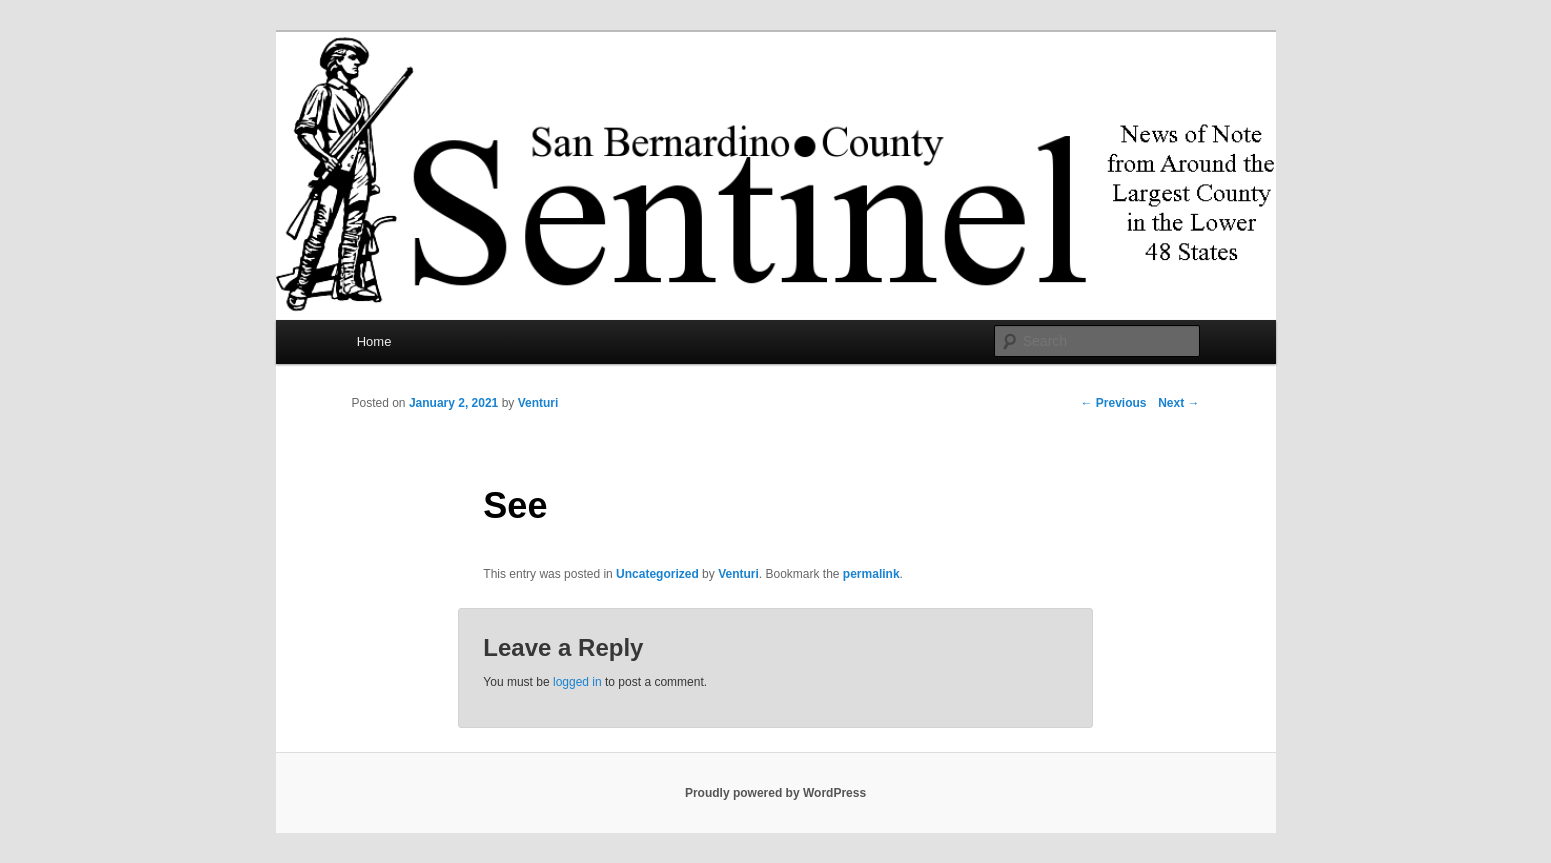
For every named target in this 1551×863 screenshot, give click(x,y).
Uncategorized (657, 574)
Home (374, 341)
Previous (1113, 403)
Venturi (538, 403)
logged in (577, 682)
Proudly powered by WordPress (775, 793)
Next (1178, 403)
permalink (871, 574)
